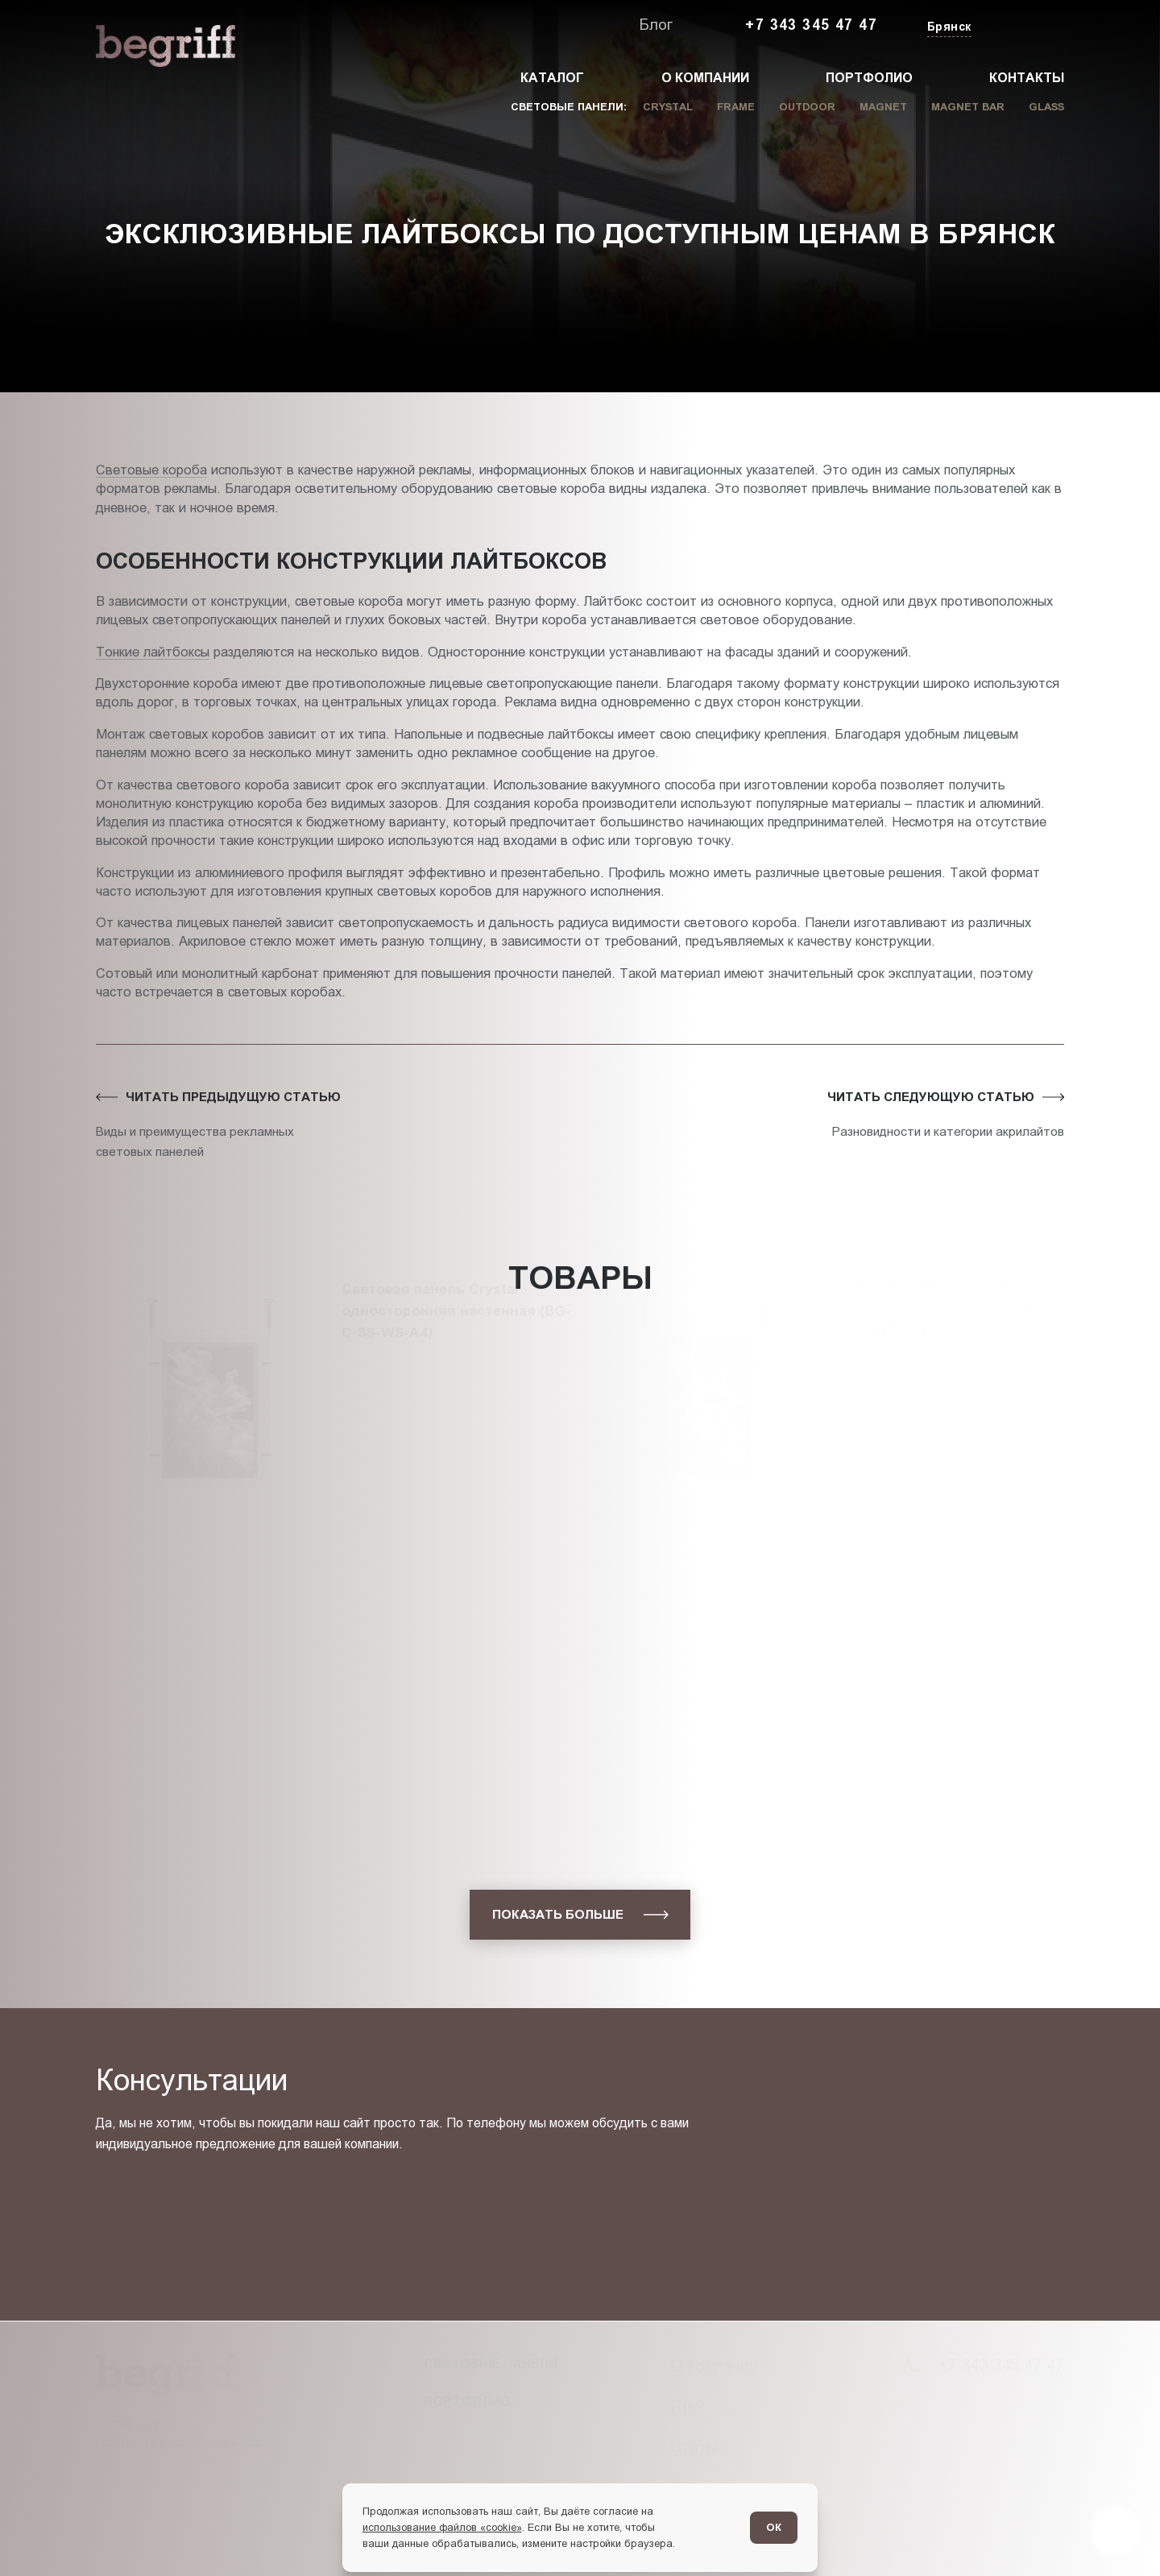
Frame (736, 107)
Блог (656, 24)
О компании (705, 78)
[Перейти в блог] (1115, 2531)
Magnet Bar (968, 107)
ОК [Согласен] (773, 2527)
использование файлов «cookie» (442, 2527)
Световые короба (151, 469)
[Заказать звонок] (1027, 25)
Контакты (1026, 78)
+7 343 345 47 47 (811, 25)
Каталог (552, 78)
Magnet (883, 107)
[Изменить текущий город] (948, 28)
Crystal (668, 107)
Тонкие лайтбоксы (152, 651)
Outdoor (807, 107)
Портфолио (869, 78)
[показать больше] (580, 1914)
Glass (1046, 107)
